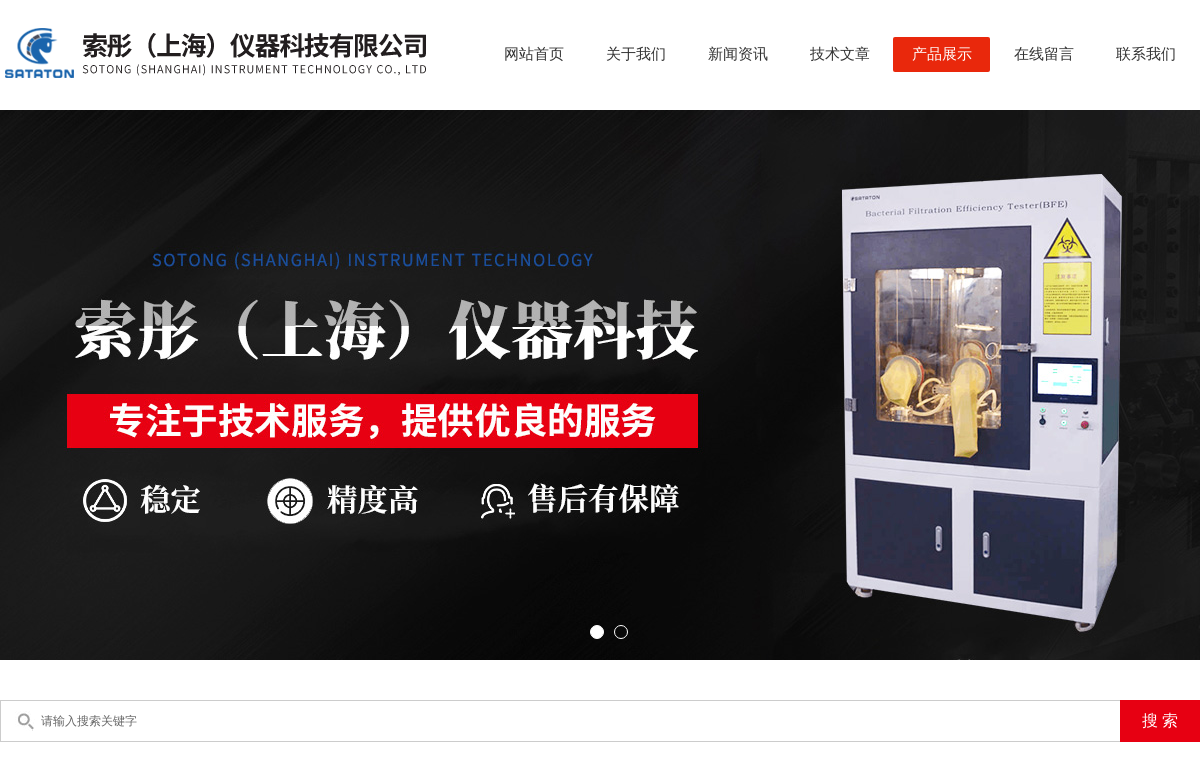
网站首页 (534, 54)
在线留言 (1044, 54)
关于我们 (636, 54)
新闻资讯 (738, 54)
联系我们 (1146, 54)
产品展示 (942, 54)
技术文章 (840, 54)
